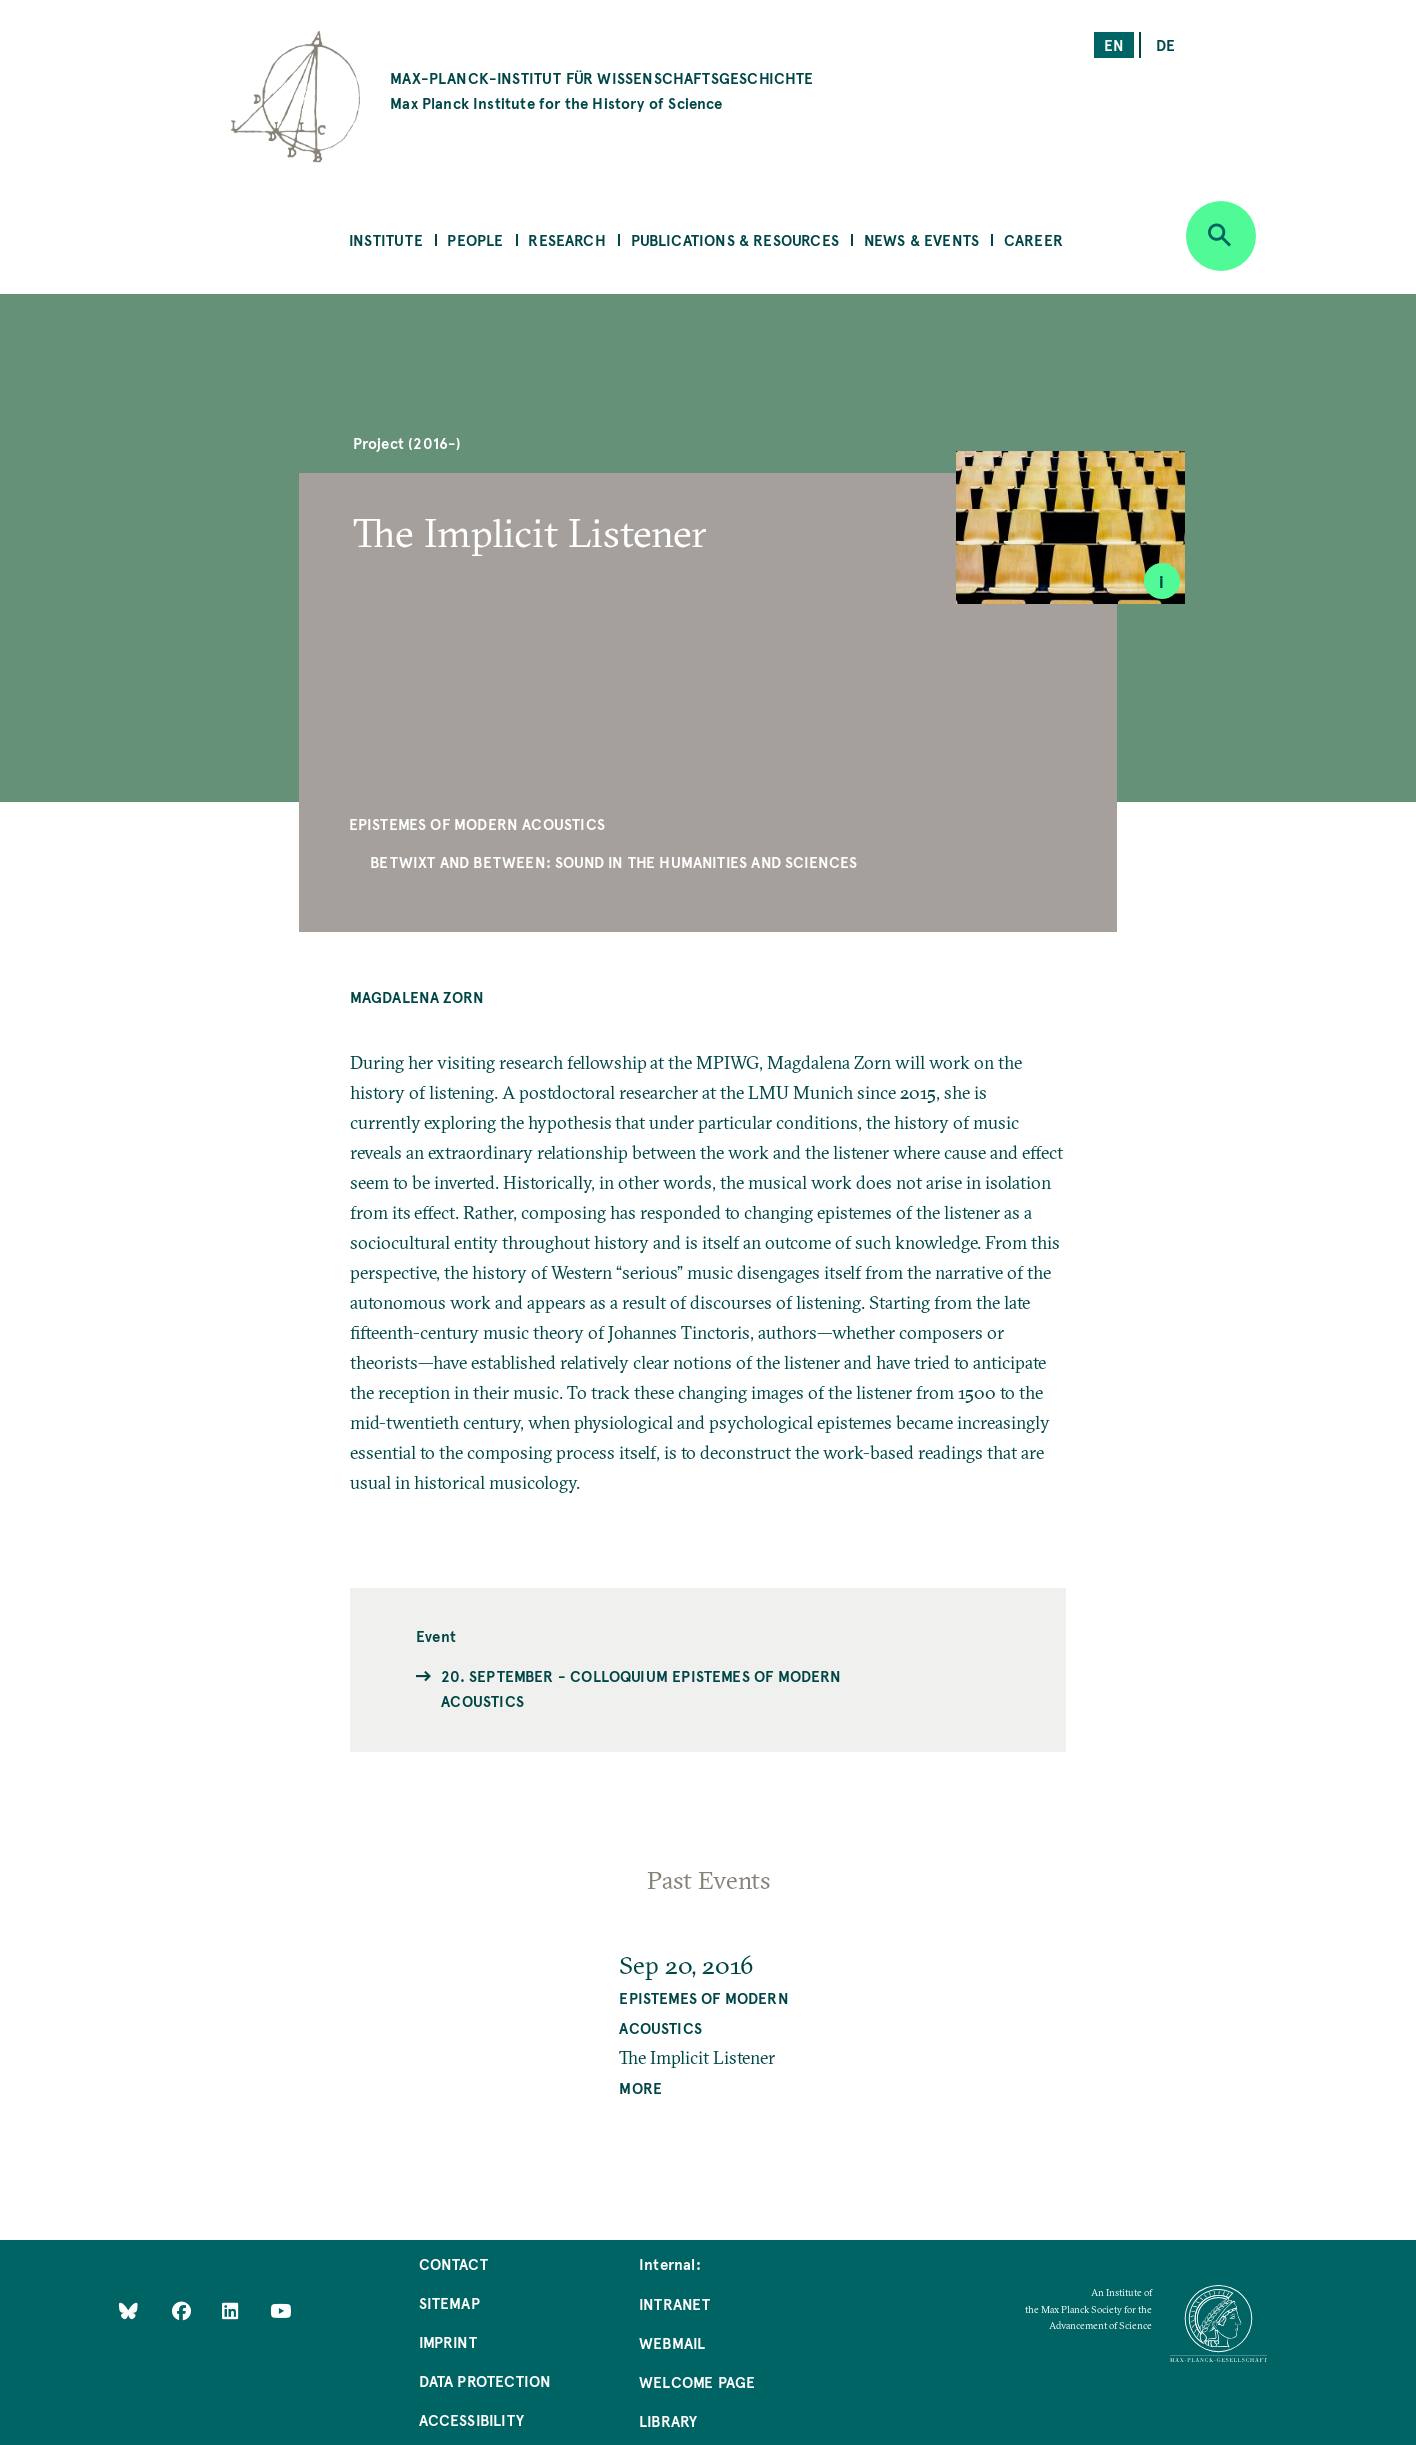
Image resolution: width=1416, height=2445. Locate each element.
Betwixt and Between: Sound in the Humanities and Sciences (613, 861)
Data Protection (485, 2380)
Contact (453, 2263)
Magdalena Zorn (417, 996)
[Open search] (1221, 236)
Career (1033, 239)
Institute (386, 239)
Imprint (448, 2341)
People (475, 239)
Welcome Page (697, 2381)
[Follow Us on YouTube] (280, 2309)
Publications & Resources (735, 239)
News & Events (921, 239)
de (1165, 44)
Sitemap (449, 2302)
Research (566, 239)
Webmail (672, 2342)
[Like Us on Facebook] (183, 2309)
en (1114, 44)
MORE (640, 2087)
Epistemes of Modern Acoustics (477, 823)
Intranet (674, 2303)
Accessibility (471, 2419)
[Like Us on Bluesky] (128, 2309)
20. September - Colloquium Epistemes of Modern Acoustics (641, 1688)
